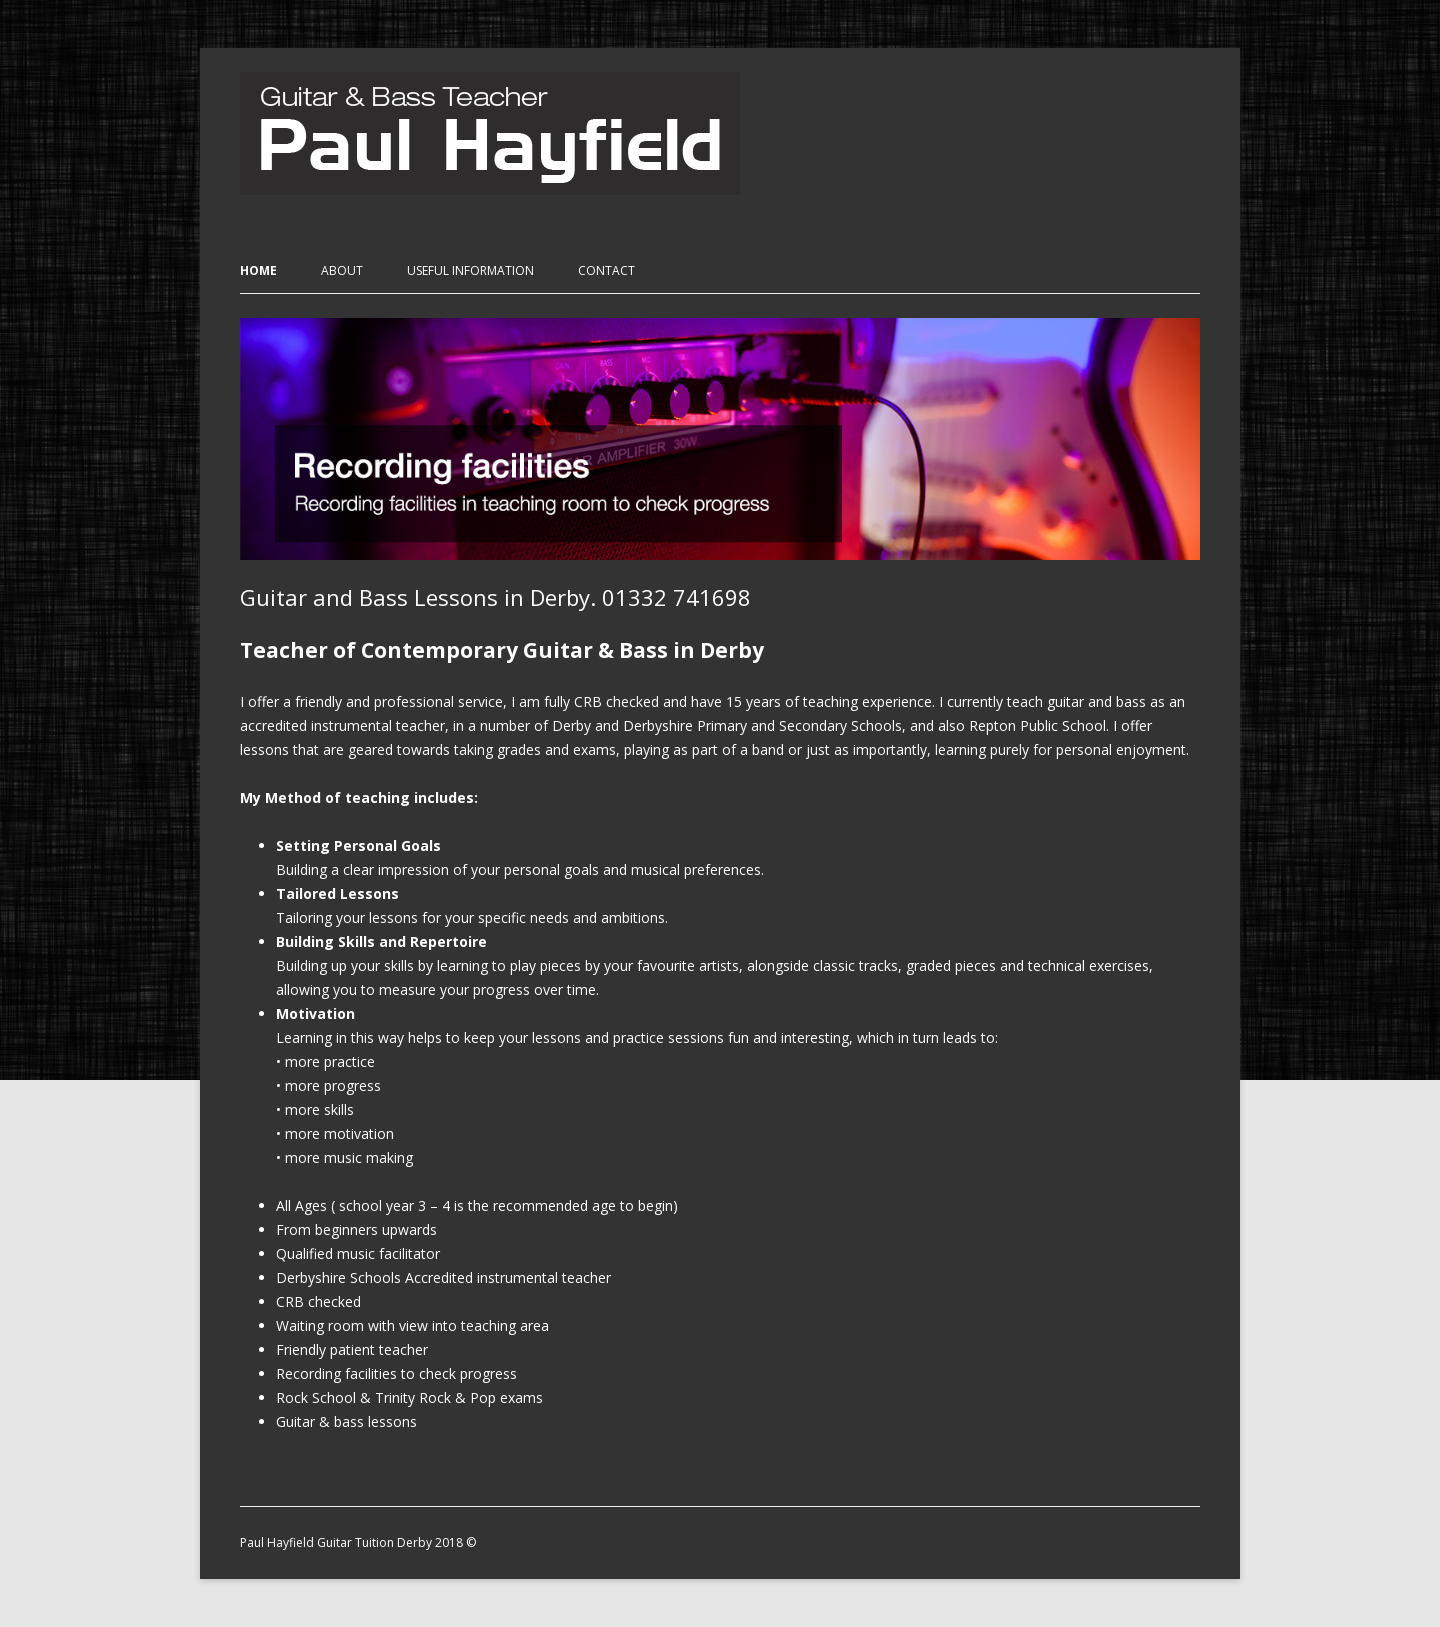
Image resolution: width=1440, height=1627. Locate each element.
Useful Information (470, 270)
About (342, 270)
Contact (606, 270)
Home (258, 270)
